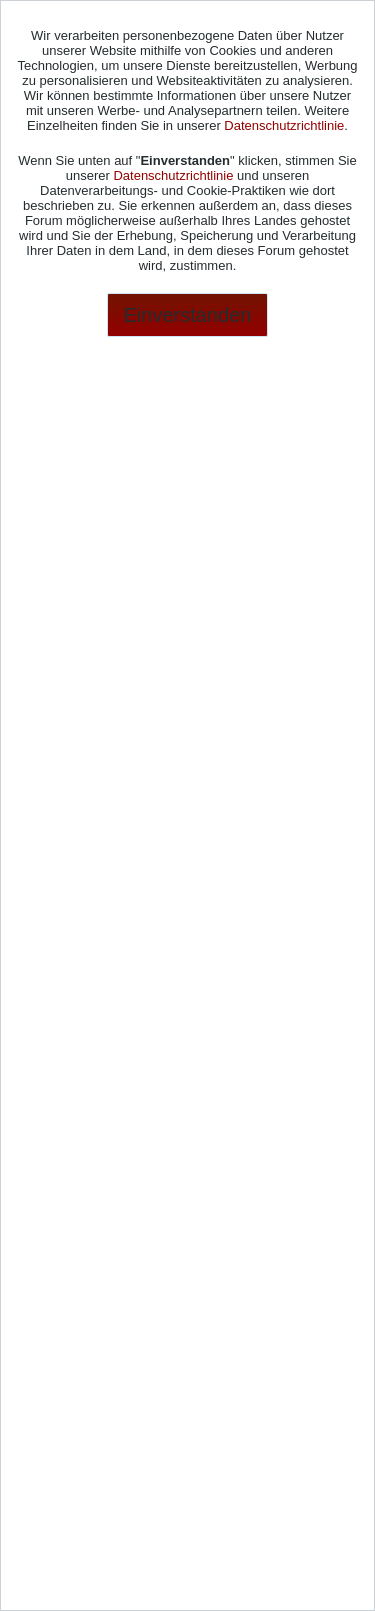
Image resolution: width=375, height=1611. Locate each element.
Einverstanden (188, 315)
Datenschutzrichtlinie (284, 125)
